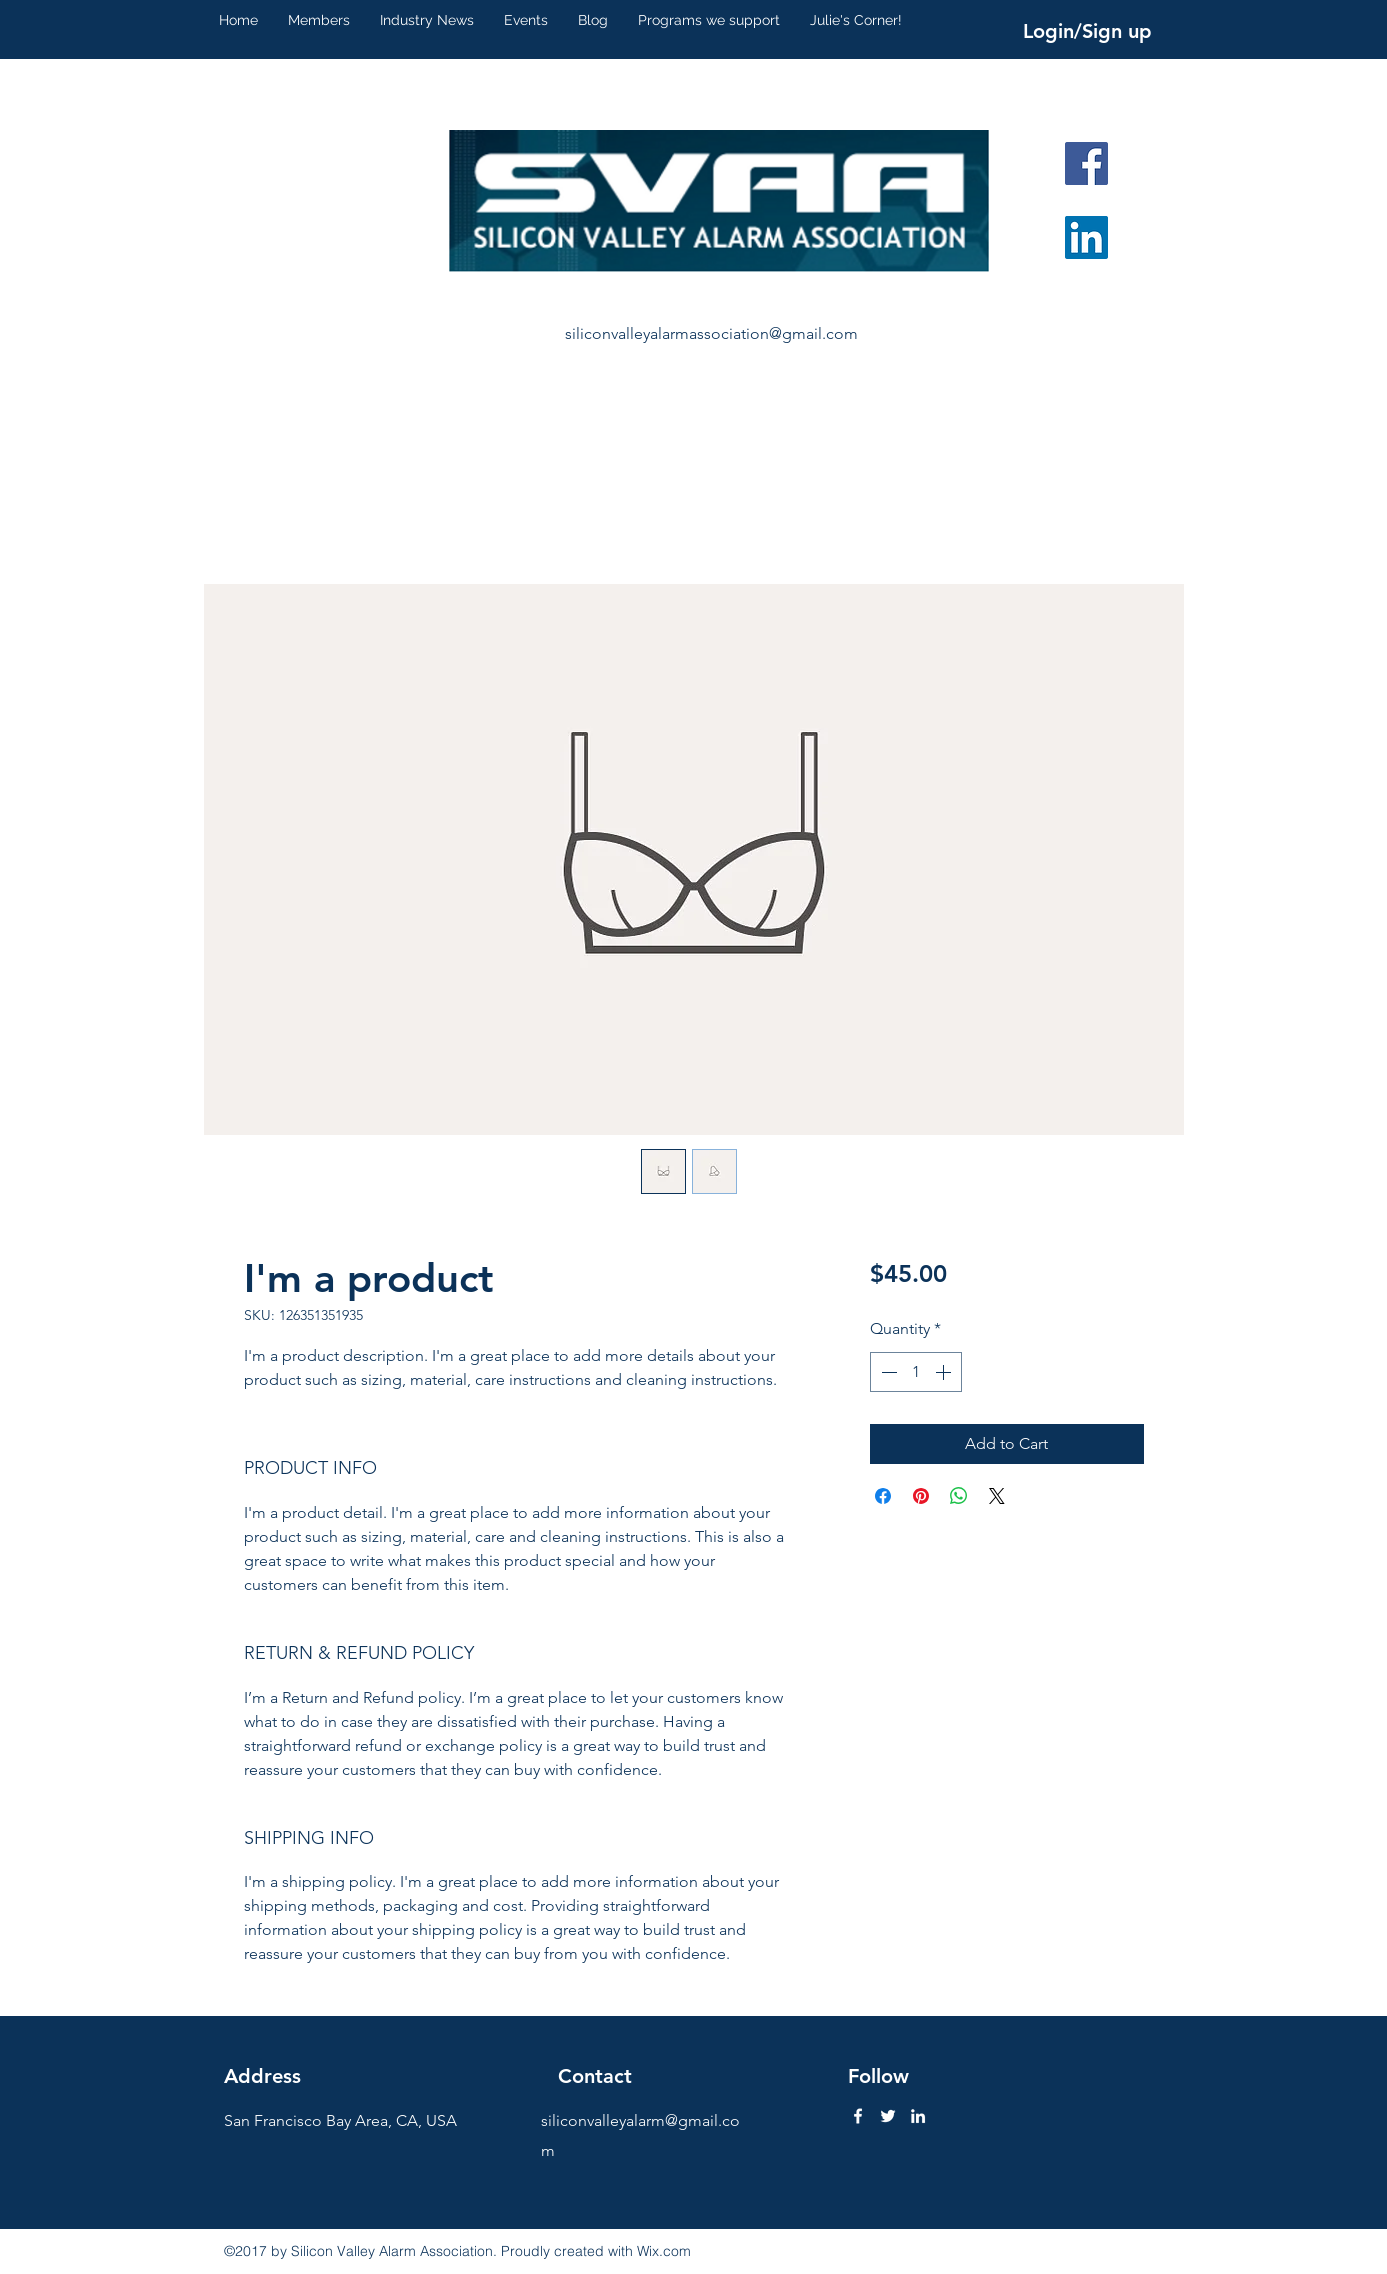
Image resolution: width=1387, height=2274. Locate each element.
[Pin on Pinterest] (921, 1496)
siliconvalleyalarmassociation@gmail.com (711, 333)
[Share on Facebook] (883, 1496)
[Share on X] (997, 1496)
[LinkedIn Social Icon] (1086, 237)
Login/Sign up (1087, 31)
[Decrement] (887, 1372)
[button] (319, 20)
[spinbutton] (916, 1372)
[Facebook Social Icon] (1086, 163)
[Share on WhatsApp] (959, 1496)
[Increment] (945, 1372)
